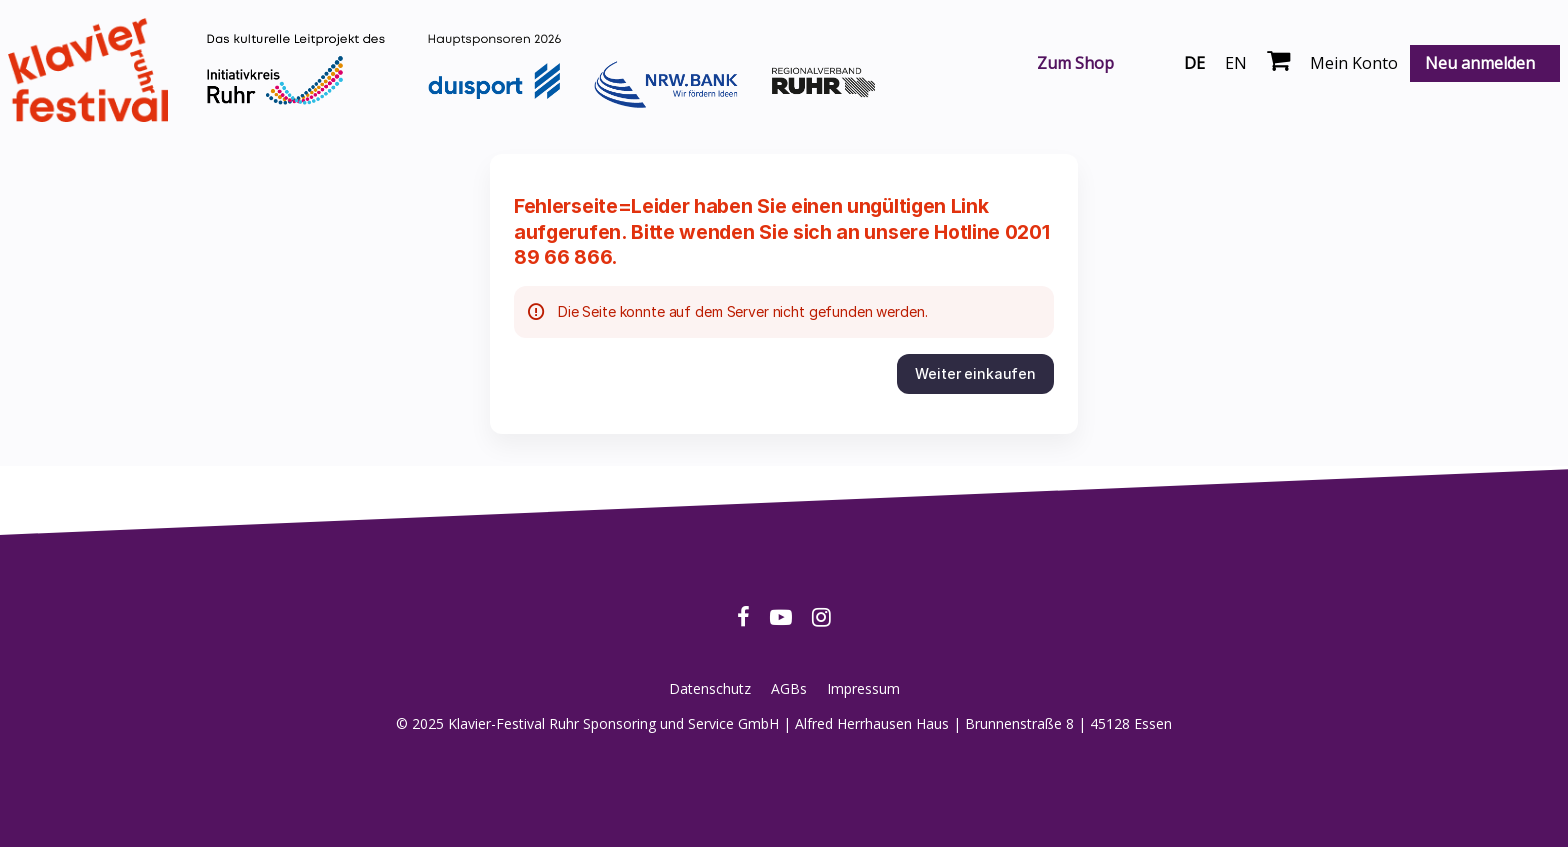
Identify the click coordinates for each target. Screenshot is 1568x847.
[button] (975, 374)
